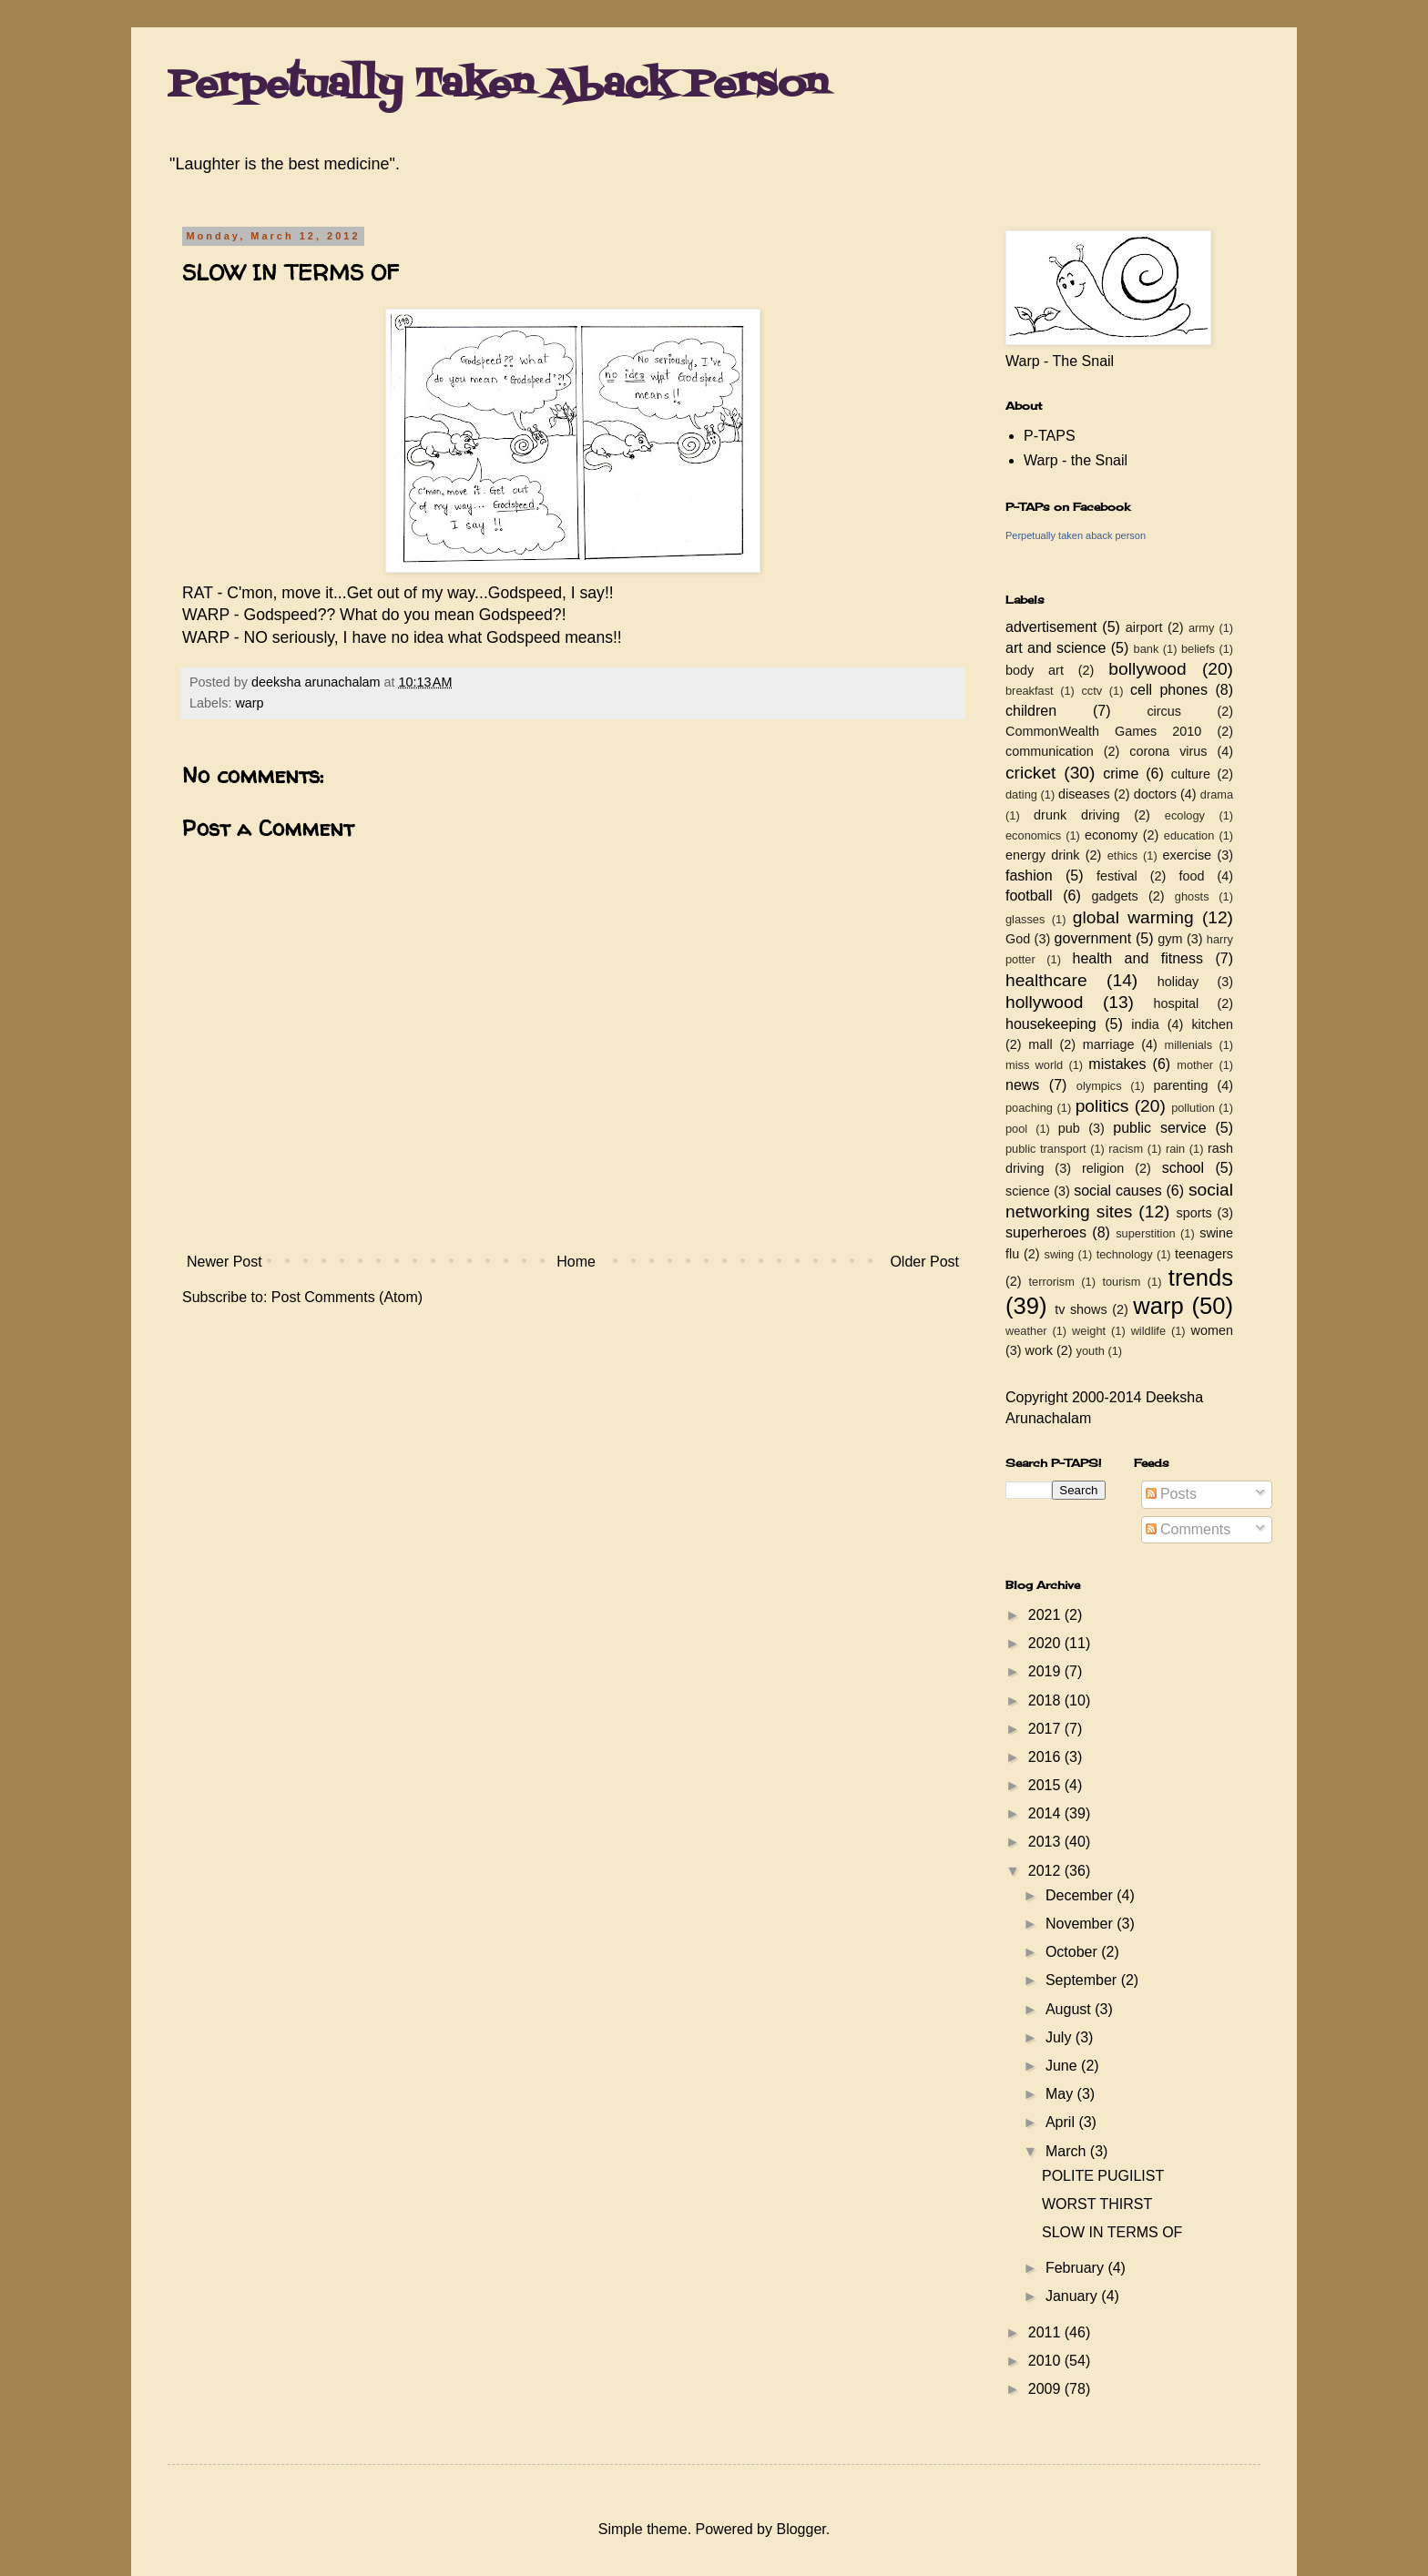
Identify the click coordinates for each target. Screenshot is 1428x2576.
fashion (1029, 875)
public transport (1045, 1149)
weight (1089, 1331)
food (1191, 876)
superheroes (1045, 1232)
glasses (1025, 919)
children (1030, 710)
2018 (1046, 1700)
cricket (1030, 772)
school (1183, 1168)
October (1073, 1952)
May (1061, 2094)
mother (1195, 1065)
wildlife (1148, 1331)
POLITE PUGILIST (1103, 2176)
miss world (1034, 1065)
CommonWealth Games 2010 (1103, 731)
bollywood (1147, 668)
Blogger (800, 2529)
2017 (1046, 1728)
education (1189, 835)
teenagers (1204, 1254)
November (1081, 1923)
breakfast (1029, 690)
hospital (1176, 1003)
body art (1034, 670)
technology (1124, 1254)
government (1093, 938)
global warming (1133, 917)
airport (1144, 627)
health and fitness (1138, 958)
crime (1120, 773)
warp (249, 703)
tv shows (1081, 1309)
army (1201, 628)
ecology (1185, 815)
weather (1026, 1331)
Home (576, 1261)
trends (1200, 1277)
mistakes (1117, 1064)
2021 (1046, 1615)
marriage (1109, 1044)
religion (1103, 1168)
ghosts (1192, 896)
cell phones (1169, 689)
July (1061, 2037)
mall (1040, 1044)
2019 (1046, 1671)
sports (1194, 1213)
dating (1021, 794)
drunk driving (1076, 815)
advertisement (1051, 627)
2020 (1046, 1643)
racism (1125, 1149)
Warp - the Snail (1075, 460)
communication (1049, 751)
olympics (1099, 1086)
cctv (1091, 690)
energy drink (1042, 855)
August (1070, 2009)
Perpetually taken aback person (1075, 535)
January (1073, 2296)
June (1063, 2065)
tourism (1121, 1281)
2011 (1046, 2332)
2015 (1046, 1785)
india (1144, 1024)
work (1039, 1350)
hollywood (1044, 1002)
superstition (1145, 1233)
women (1212, 1330)
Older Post (924, 1261)
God (1017, 939)
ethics (1122, 855)
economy (1111, 835)
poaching (1029, 1108)
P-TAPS (1050, 435)
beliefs (1198, 649)
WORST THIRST (1097, 2204)
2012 (1046, 1871)
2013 (1046, 1841)
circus (1164, 711)
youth (1090, 1351)
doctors (1155, 794)
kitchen (1212, 1024)
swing (1059, 1254)
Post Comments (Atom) (347, 1297)
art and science (1055, 648)
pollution (1193, 1108)
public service (1159, 1127)
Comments (1188, 1529)
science (1027, 1191)
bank (1146, 649)
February (1076, 2268)
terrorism (1051, 1281)
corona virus (1168, 751)
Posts (1171, 1494)
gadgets (1115, 896)
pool (1016, 1128)
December (1081, 1895)
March (1068, 2151)
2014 (1046, 1813)
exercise (1187, 855)
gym (1170, 939)
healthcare (1046, 980)
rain (1175, 1149)
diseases (1084, 794)
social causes (1117, 1190)
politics (1102, 1105)
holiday (1178, 981)
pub (1069, 1128)
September (1083, 1980)
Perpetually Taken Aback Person (498, 85)
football (1029, 895)
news (1022, 1085)
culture (1190, 774)
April (1062, 2122)
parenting (1180, 1085)
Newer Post (224, 1261)
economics (1033, 835)
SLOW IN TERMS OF (1112, 2232)
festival (1116, 876)
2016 (1046, 1757)
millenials (1188, 1045)
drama (1216, 794)
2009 (1046, 2389)
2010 (1046, 2360)
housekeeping (1050, 1024)
